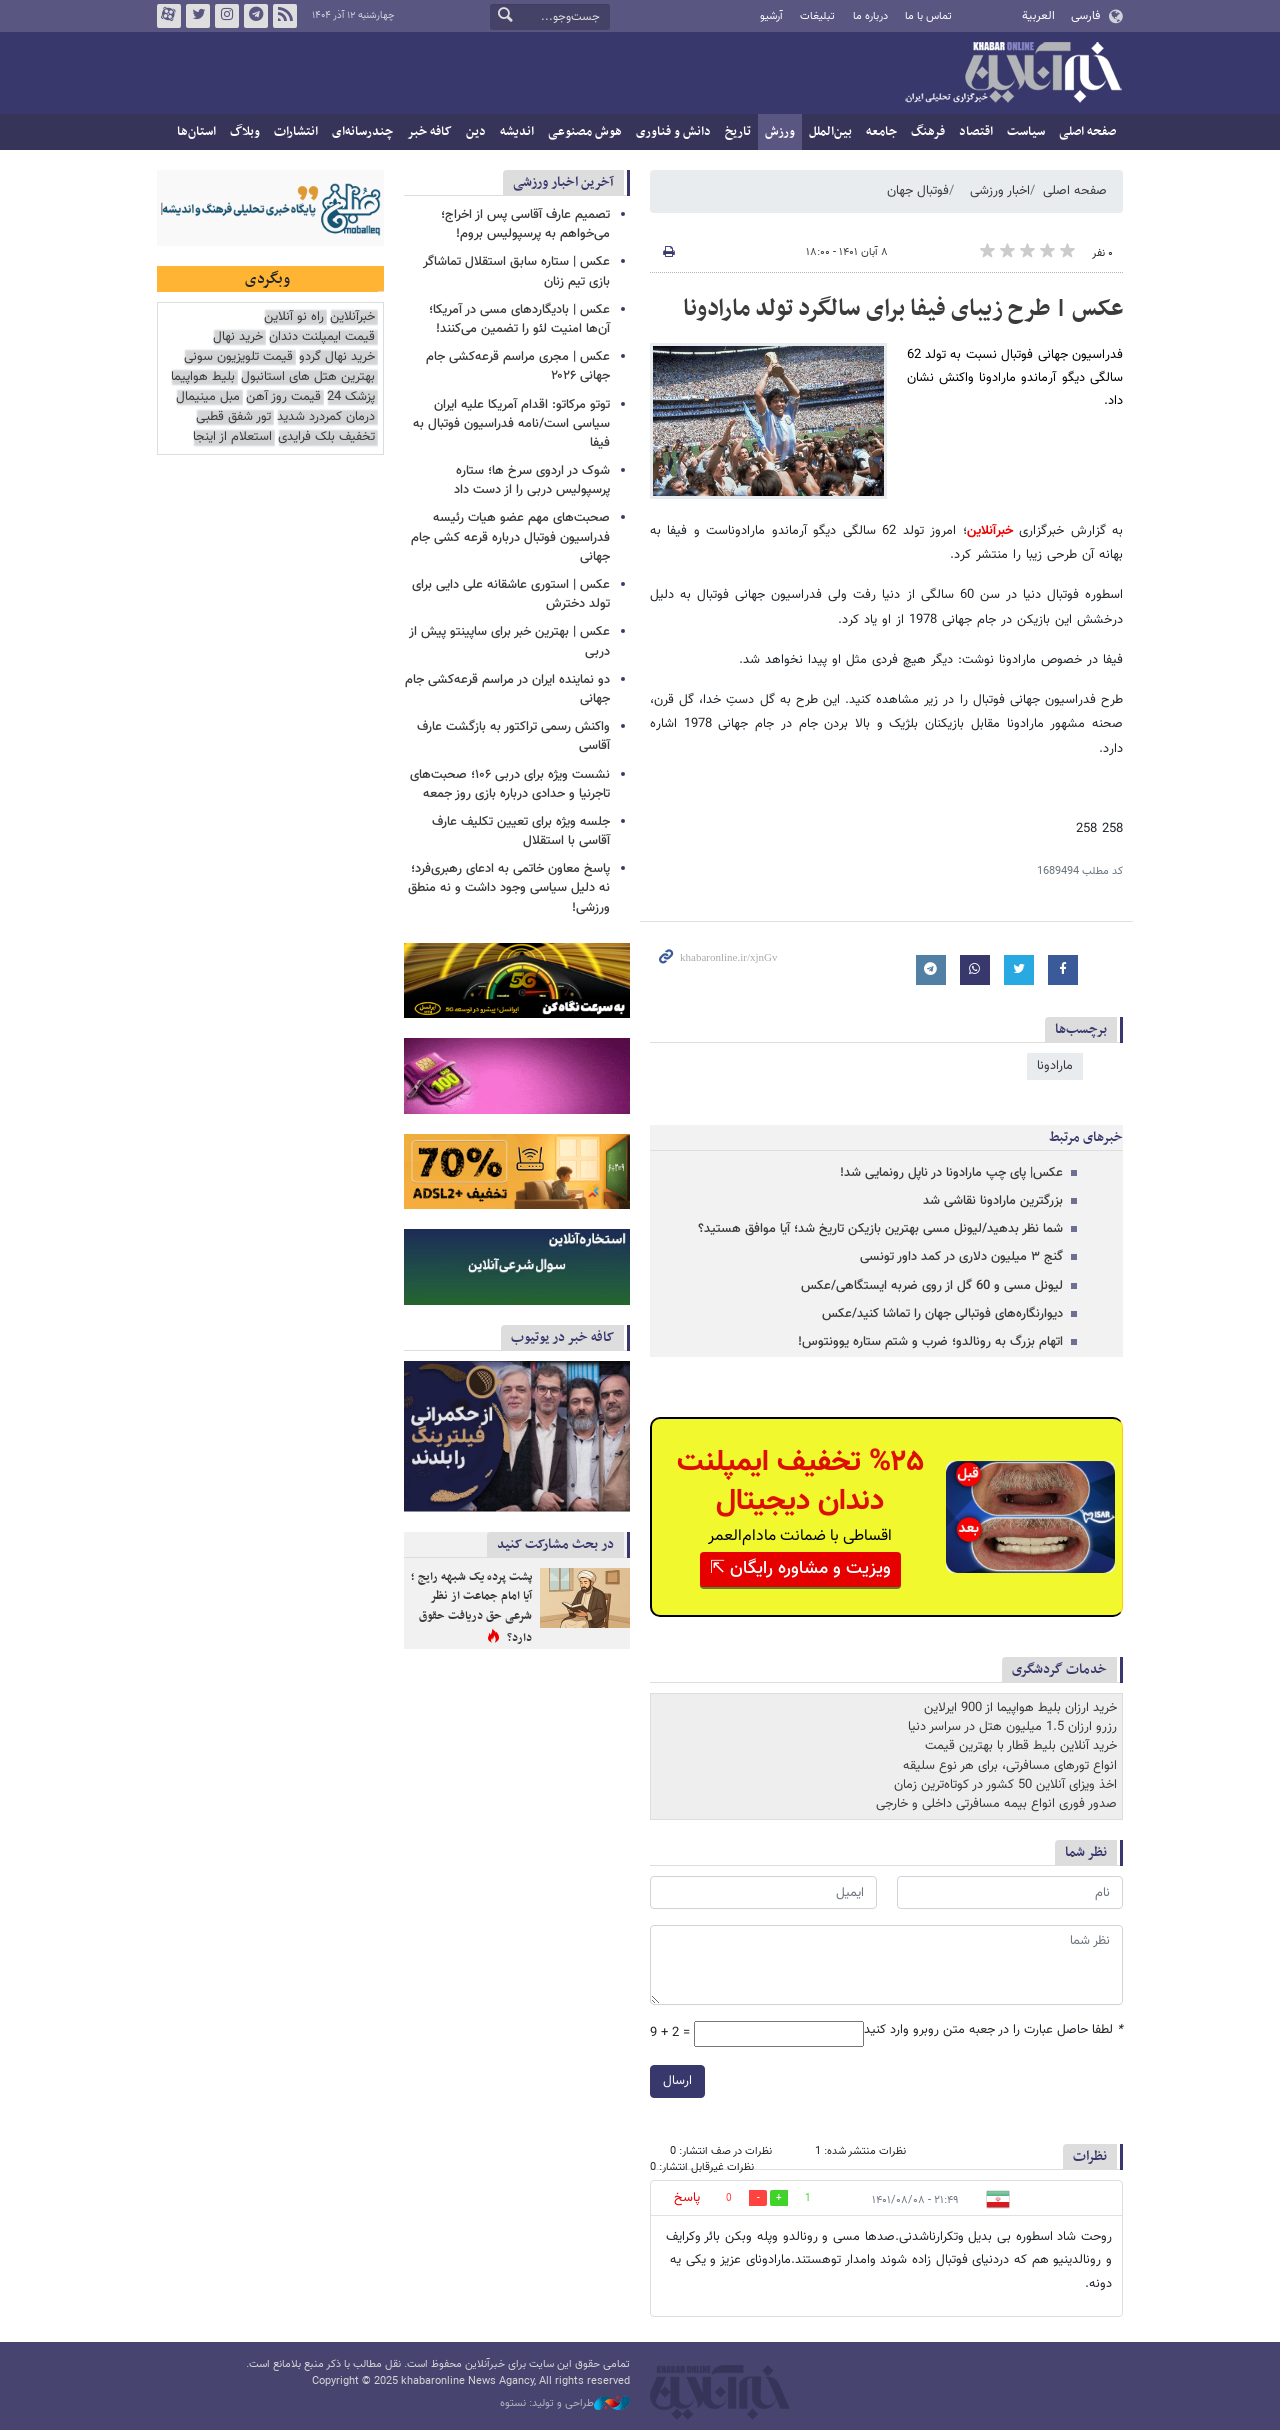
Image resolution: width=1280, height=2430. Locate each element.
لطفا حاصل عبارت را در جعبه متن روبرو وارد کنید (993, 2030)
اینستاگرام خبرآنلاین (227, 16)
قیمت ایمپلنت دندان (322, 337)
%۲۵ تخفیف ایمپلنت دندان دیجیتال (800, 1482)
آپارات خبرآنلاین (169, 16)
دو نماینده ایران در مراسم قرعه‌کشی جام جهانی (507, 689)
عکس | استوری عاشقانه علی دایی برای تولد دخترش (511, 594)
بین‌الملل (830, 132)
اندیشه (517, 132)
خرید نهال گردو (337, 357)
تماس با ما (928, 16)
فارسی (1085, 16)
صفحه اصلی (1087, 132)
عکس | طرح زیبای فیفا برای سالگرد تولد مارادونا (903, 309)
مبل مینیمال (208, 397)
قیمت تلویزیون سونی (238, 357)
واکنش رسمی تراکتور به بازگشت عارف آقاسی (513, 736)
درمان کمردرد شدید (326, 417)
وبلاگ (245, 132)
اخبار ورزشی (1000, 191)
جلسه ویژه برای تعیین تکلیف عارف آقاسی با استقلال (521, 831)
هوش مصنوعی (585, 132)
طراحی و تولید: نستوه (565, 2404)
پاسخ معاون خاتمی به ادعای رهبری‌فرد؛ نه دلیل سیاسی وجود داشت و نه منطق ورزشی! (509, 888)
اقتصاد (976, 132)
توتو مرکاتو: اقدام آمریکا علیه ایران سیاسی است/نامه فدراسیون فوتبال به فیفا (511, 424)
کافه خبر (429, 132)
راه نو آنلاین (294, 317)
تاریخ (738, 132)
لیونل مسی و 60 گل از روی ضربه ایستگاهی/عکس (932, 1286)
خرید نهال (238, 337)
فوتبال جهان (918, 191)
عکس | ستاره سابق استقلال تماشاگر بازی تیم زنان (516, 271)
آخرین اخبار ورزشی (563, 182)
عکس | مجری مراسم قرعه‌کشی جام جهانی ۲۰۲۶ (518, 366)
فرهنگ (928, 132)
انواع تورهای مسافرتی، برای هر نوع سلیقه (1010, 1766)
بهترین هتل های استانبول (308, 377)
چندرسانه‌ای (362, 132)
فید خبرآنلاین (285, 16)
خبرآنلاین (1013, 74)
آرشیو (771, 16)
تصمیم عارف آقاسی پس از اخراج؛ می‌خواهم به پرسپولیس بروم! (525, 224)
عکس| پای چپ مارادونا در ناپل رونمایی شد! (951, 1173)
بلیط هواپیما (203, 377)
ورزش (780, 132)
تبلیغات (817, 16)
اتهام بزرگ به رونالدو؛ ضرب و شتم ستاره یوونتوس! (930, 1342)
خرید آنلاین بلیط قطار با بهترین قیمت (1021, 1746)
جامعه (881, 132)
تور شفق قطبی (233, 417)
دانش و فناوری (673, 132)
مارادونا (1055, 1066)
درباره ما (870, 16)
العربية (1038, 16)
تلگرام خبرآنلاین (256, 16)
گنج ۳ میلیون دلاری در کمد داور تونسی (961, 1257)
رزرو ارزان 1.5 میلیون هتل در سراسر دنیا (1012, 1727)
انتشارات (296, 132)
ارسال (677, 2081)
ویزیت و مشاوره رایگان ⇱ (800, 1569)
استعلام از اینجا (232, 437)
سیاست (1026, 132)
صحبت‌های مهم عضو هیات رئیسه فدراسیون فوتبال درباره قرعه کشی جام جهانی (510, 537)
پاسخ (687, 2198)
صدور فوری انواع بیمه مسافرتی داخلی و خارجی (996, 1804)
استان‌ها (196, 132)
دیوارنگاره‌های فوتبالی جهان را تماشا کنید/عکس (942, 1314)
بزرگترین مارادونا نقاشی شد (993, 1201)
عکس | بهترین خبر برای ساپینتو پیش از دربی (509, 641)
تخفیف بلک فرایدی (326, 437)
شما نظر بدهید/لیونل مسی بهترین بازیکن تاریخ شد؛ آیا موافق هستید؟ (880, 1229)
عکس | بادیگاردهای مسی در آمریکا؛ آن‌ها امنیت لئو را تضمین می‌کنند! (519, 319)
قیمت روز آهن (283, 397)
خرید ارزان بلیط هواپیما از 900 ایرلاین (1020, 1708)
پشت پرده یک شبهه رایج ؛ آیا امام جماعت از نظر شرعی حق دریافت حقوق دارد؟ (471, 1607)
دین (476, 132)
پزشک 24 (351, 397)
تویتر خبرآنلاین (198, 16)
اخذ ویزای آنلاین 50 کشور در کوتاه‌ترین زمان (1005, 1785)
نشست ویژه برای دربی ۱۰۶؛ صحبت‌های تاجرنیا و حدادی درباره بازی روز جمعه (510, 784)
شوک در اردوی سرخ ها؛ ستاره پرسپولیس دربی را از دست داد (532, 480)
